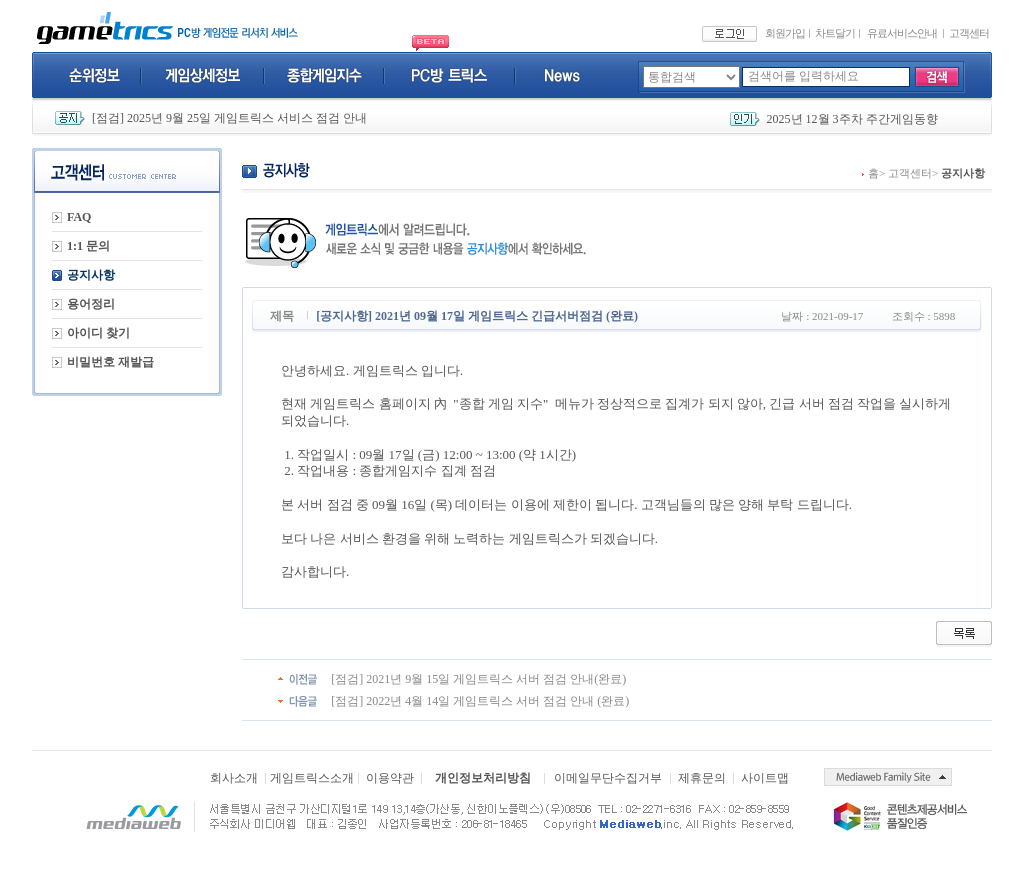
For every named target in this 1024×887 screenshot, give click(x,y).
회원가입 (785, 33)
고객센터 (969, 33)
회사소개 (234, 778)
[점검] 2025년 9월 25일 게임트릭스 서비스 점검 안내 (229, 118)
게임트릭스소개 (312, 778)
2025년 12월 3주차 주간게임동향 (852, 119)
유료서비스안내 (902, 33)
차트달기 (835, 33)
